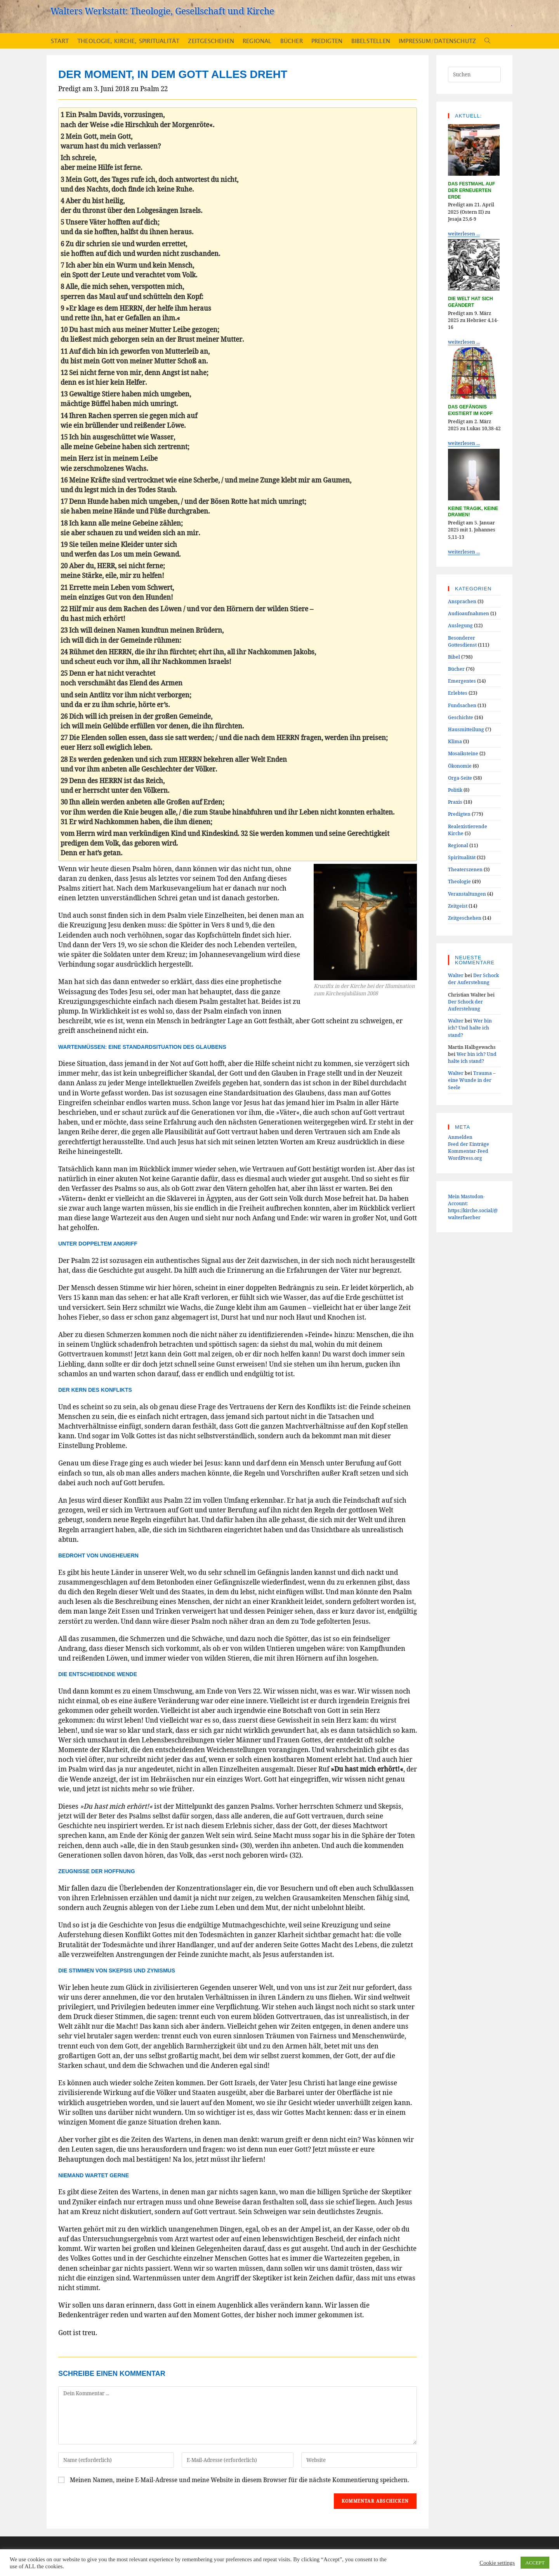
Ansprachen (462, 601)
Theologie (459, 881)
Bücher (456, 668)
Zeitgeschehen (464, 917)
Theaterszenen (465, 869)
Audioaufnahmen (468, 613)
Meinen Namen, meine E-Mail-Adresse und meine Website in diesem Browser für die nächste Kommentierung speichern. (239, 2480)
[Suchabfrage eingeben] (474, 74)
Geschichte (460, 717)
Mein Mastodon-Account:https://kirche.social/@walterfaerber (473, 1207)
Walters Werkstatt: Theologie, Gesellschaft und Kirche (162, 10)
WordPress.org (465, 1157)
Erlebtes (457, 692)
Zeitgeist (457, 905)
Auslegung (460, 625)
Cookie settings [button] (497, 2563)
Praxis (455, 801)
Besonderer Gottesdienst (462, 641)
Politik (455, 789)
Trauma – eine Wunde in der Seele (472, 1079)
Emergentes (462, 680)
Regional (458, 845)
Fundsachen (462, 705)
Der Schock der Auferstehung (473, 979)
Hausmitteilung (466, 729)
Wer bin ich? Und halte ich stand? (470, 1027)
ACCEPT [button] (535, 2563)
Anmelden (460, 1136)
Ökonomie (460, 765)
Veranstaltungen (467, 893)
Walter (456, 975)
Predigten (459, 813)
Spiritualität (462, 857)
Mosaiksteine (463, 753)
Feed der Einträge (468, 1143)
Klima (455, 741)
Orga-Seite (460, 777)
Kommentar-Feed (468, 1150)
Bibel (454, 656)
